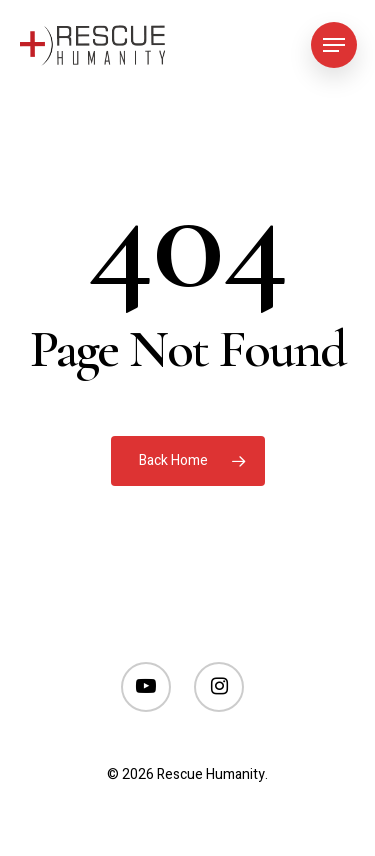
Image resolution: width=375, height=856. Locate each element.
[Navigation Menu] (334, 45)
